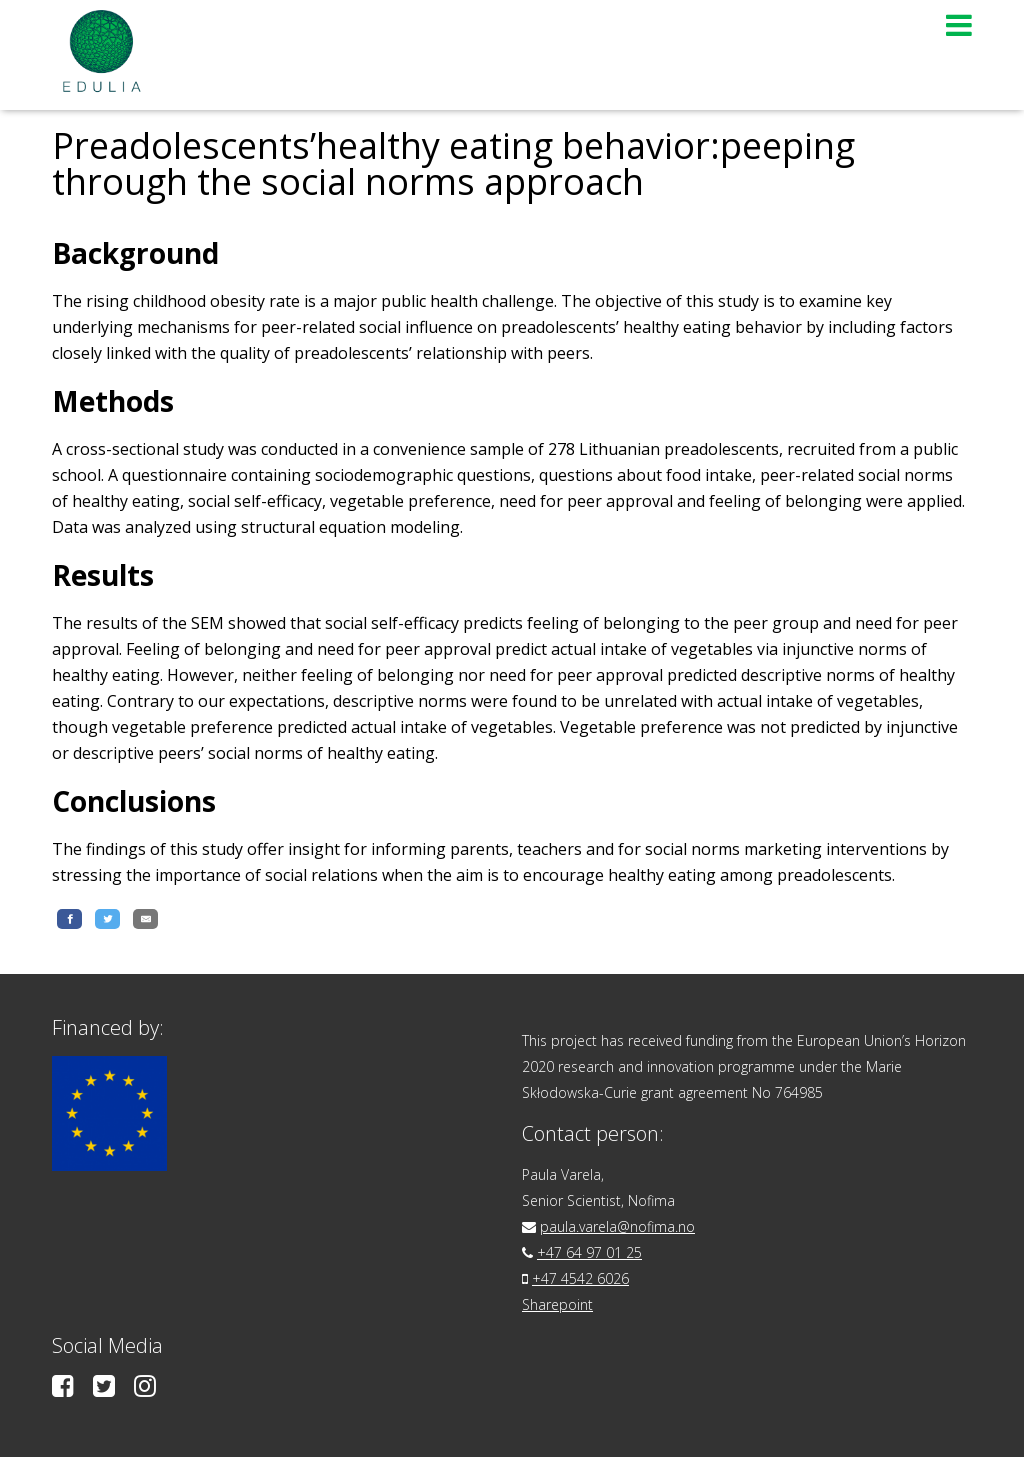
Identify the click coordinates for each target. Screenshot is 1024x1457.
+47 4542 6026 (580, 1278)
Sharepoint (557, 1304)
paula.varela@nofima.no (617, 1226)
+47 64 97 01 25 (589, 1252)
